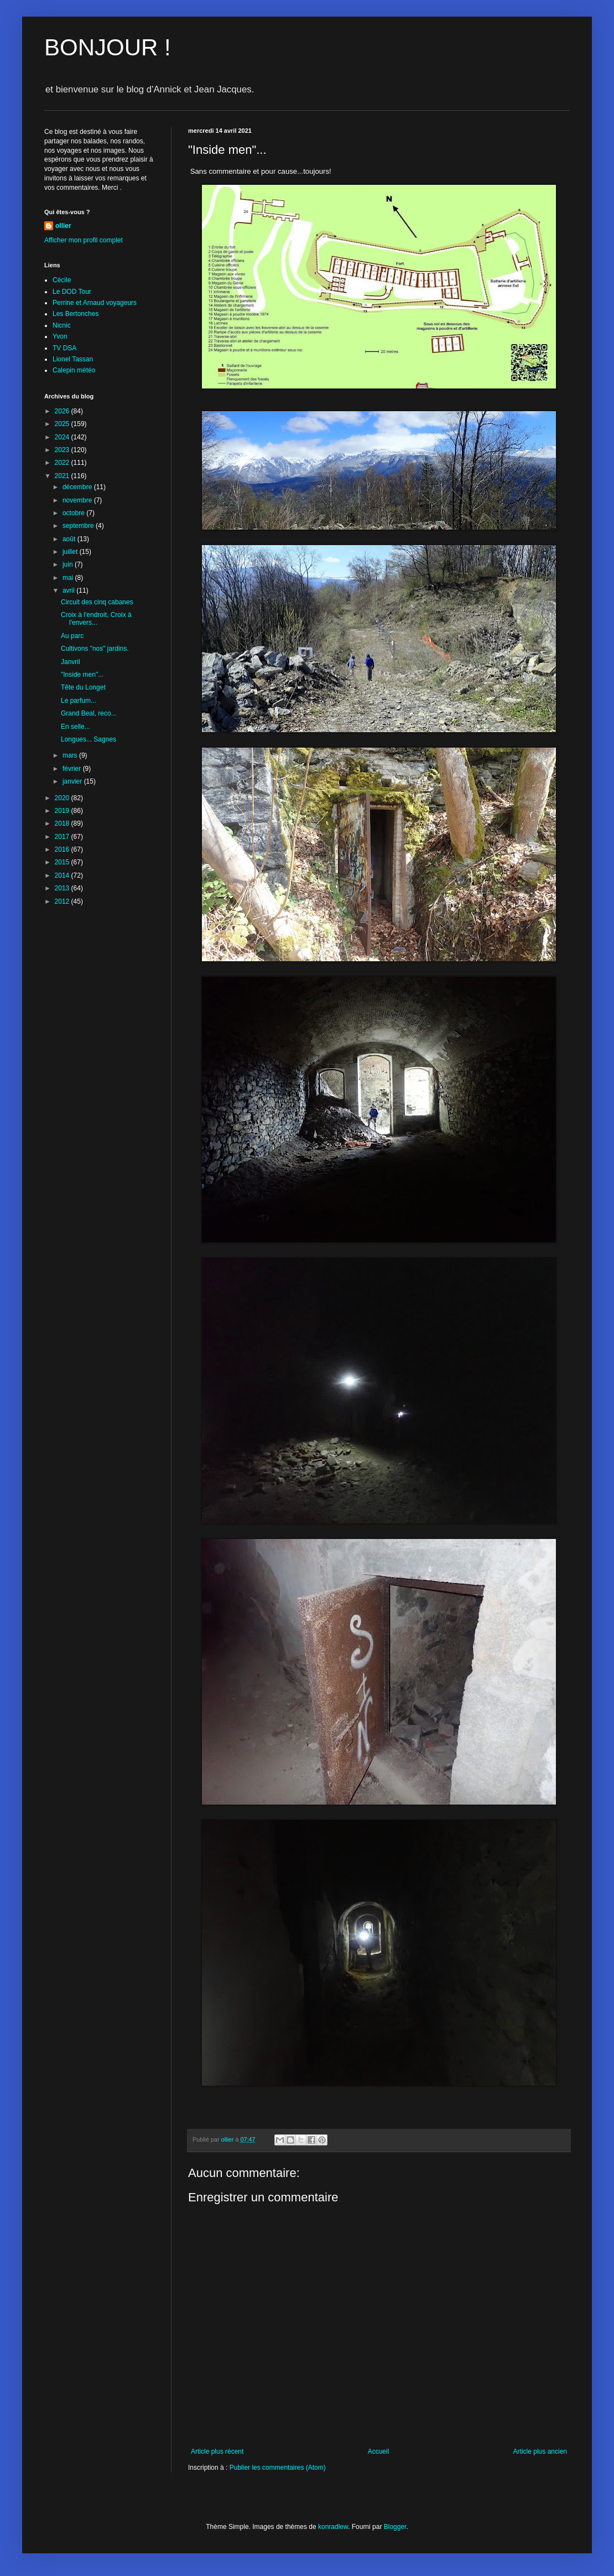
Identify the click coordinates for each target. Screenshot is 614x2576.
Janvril (70, 662)
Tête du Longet (83, 687)
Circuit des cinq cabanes (97, 602)
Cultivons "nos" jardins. (95, 648)
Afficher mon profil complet (83, 240)
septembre (79, 526)
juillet (71, 552)
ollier (63, 226)
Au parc (72, 636)
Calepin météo (74, 370)
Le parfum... (78, 700)
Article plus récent (217, 2451)
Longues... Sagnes (88, 739)
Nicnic (62, 325)
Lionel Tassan (73, 359)
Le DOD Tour (72, 292)
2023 (63, 450)
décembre (78, 487)
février (73, 769)
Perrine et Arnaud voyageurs (95, 303)
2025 (63, 424)
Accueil (378, 2451)
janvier (73, 781)
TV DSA (64, 348)
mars (71, 755)
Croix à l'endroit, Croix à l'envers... (96, 618)
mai (69, 578)
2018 (63, 823)
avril (69, 590)
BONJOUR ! (107, 47)
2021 (63, 476)
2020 (63, 798)
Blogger (395, 2527)
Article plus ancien (540, 2451)
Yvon (60, 336)
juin (69, 564)
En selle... (75, 726)
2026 (63, 411)
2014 (63, 875)
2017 (63, 837)
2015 (63, 862)
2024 (63, 437)
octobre (74, 513)
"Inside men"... (82, 674)
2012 (63, 901)
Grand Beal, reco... (89, 713)
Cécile (62, 280)
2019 (63, 811)
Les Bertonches (75, 314)
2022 (63, 463)
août (70, 539)
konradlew (333, 2527)
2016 (63, 849)
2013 (63, 888)
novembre (78, 500)
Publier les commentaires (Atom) (278, 2467)
